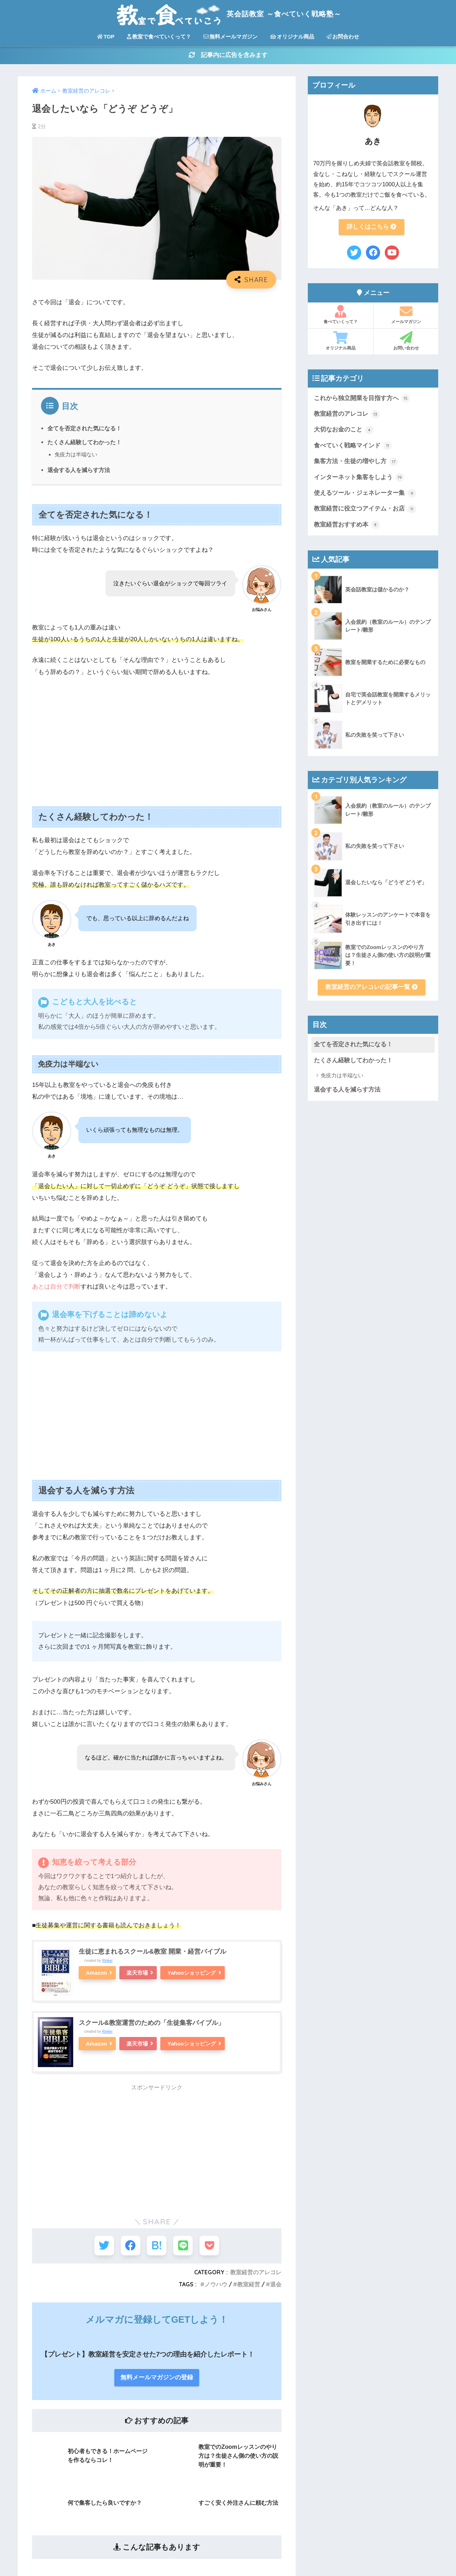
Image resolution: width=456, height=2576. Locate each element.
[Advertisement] (156, 737)
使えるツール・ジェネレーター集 (365, 495)
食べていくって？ (340, 315)
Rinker (107, 1961)
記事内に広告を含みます (228, 55)
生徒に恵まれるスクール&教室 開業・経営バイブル (152, 1952)
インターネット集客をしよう (359, 479)
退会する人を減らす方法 (78, 470)
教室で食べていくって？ (159, 36)
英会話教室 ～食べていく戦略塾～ (228, 13)
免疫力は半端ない (76, 455)
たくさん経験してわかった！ (84, 443)
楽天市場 (137, 1973)
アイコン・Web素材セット (204, 2397)
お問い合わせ (406, 342)
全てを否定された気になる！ (84, 429)
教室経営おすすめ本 (347, 527)
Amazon (96, 1973)
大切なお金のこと (344, 431)
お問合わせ (342, 36)
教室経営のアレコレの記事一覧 (371, 988)
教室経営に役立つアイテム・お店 (365, 511)
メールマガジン (406, 315)
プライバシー (187, 2445)
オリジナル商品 (292, 36)
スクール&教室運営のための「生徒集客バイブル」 (151, 2023)
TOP (106, 36)
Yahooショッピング (192, 1973)
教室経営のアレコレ (347, 415)
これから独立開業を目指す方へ (362, 399)
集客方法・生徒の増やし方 (356, 463)
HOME (228, 2539)
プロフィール (187, 2348)
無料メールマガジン (230, 36)
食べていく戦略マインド (353, 447)
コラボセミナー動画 (195, 2429)
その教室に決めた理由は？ (204, 2413)
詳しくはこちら (372, 227)
